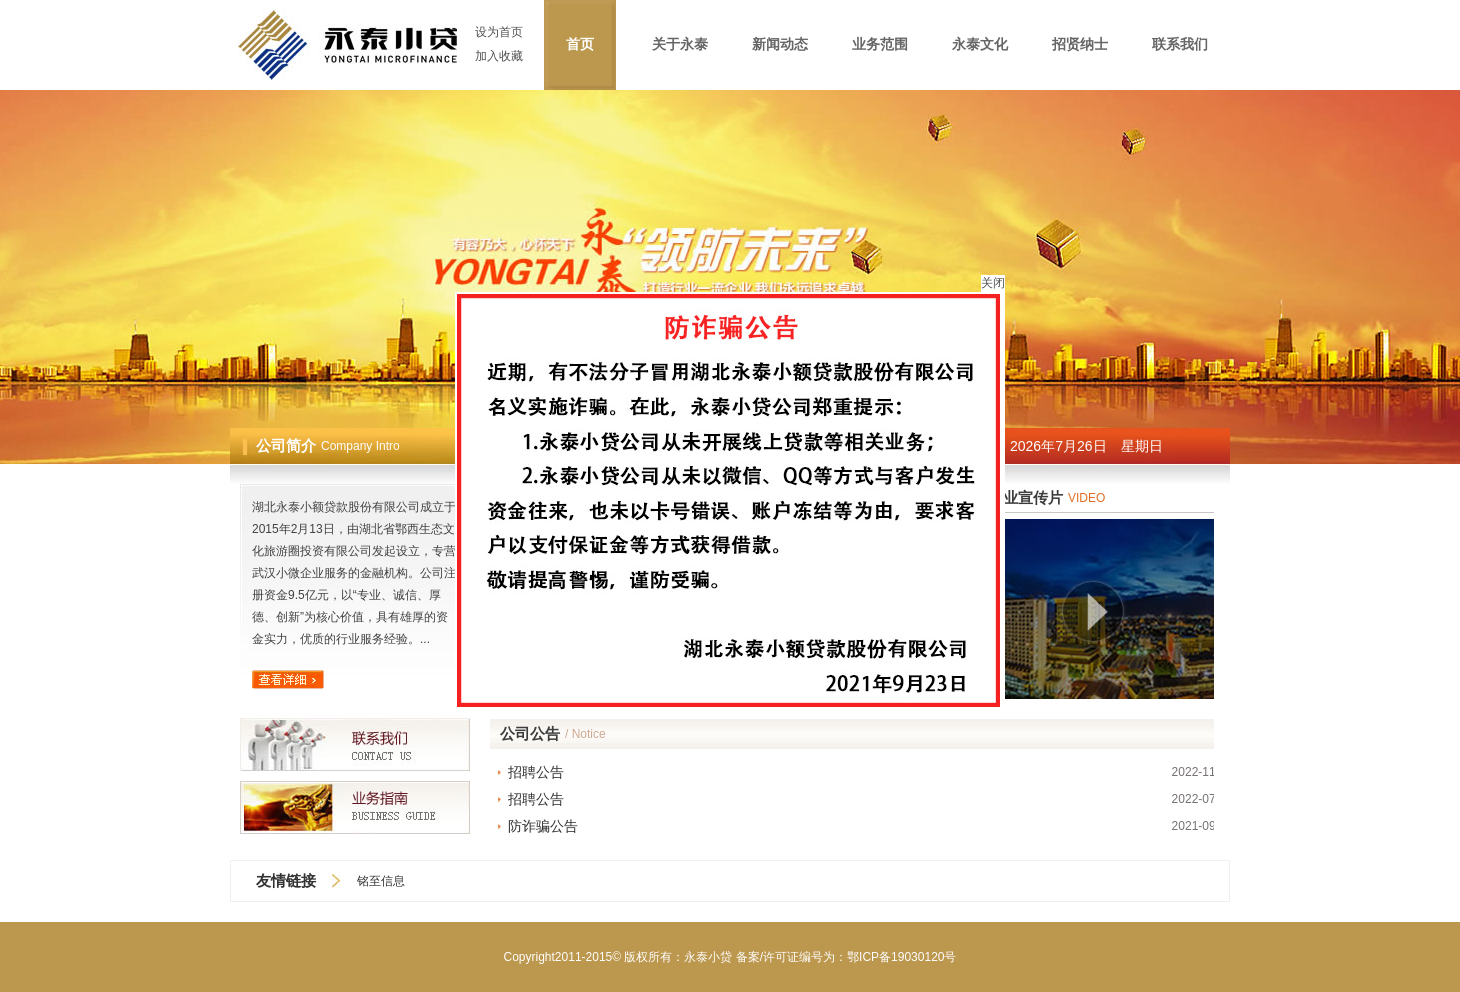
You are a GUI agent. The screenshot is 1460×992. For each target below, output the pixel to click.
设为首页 (499, 32)
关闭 (993, 269)
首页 (580, 44)
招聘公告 (536, 772)
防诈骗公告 (543, 826)
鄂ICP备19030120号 (901, 957)
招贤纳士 (1080, 44)
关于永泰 (680, 44)
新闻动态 (780, 44)
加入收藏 (499, 56)
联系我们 (1180, 44)
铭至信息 (381, 881)
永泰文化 (980, 44)
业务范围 (880, 44)
